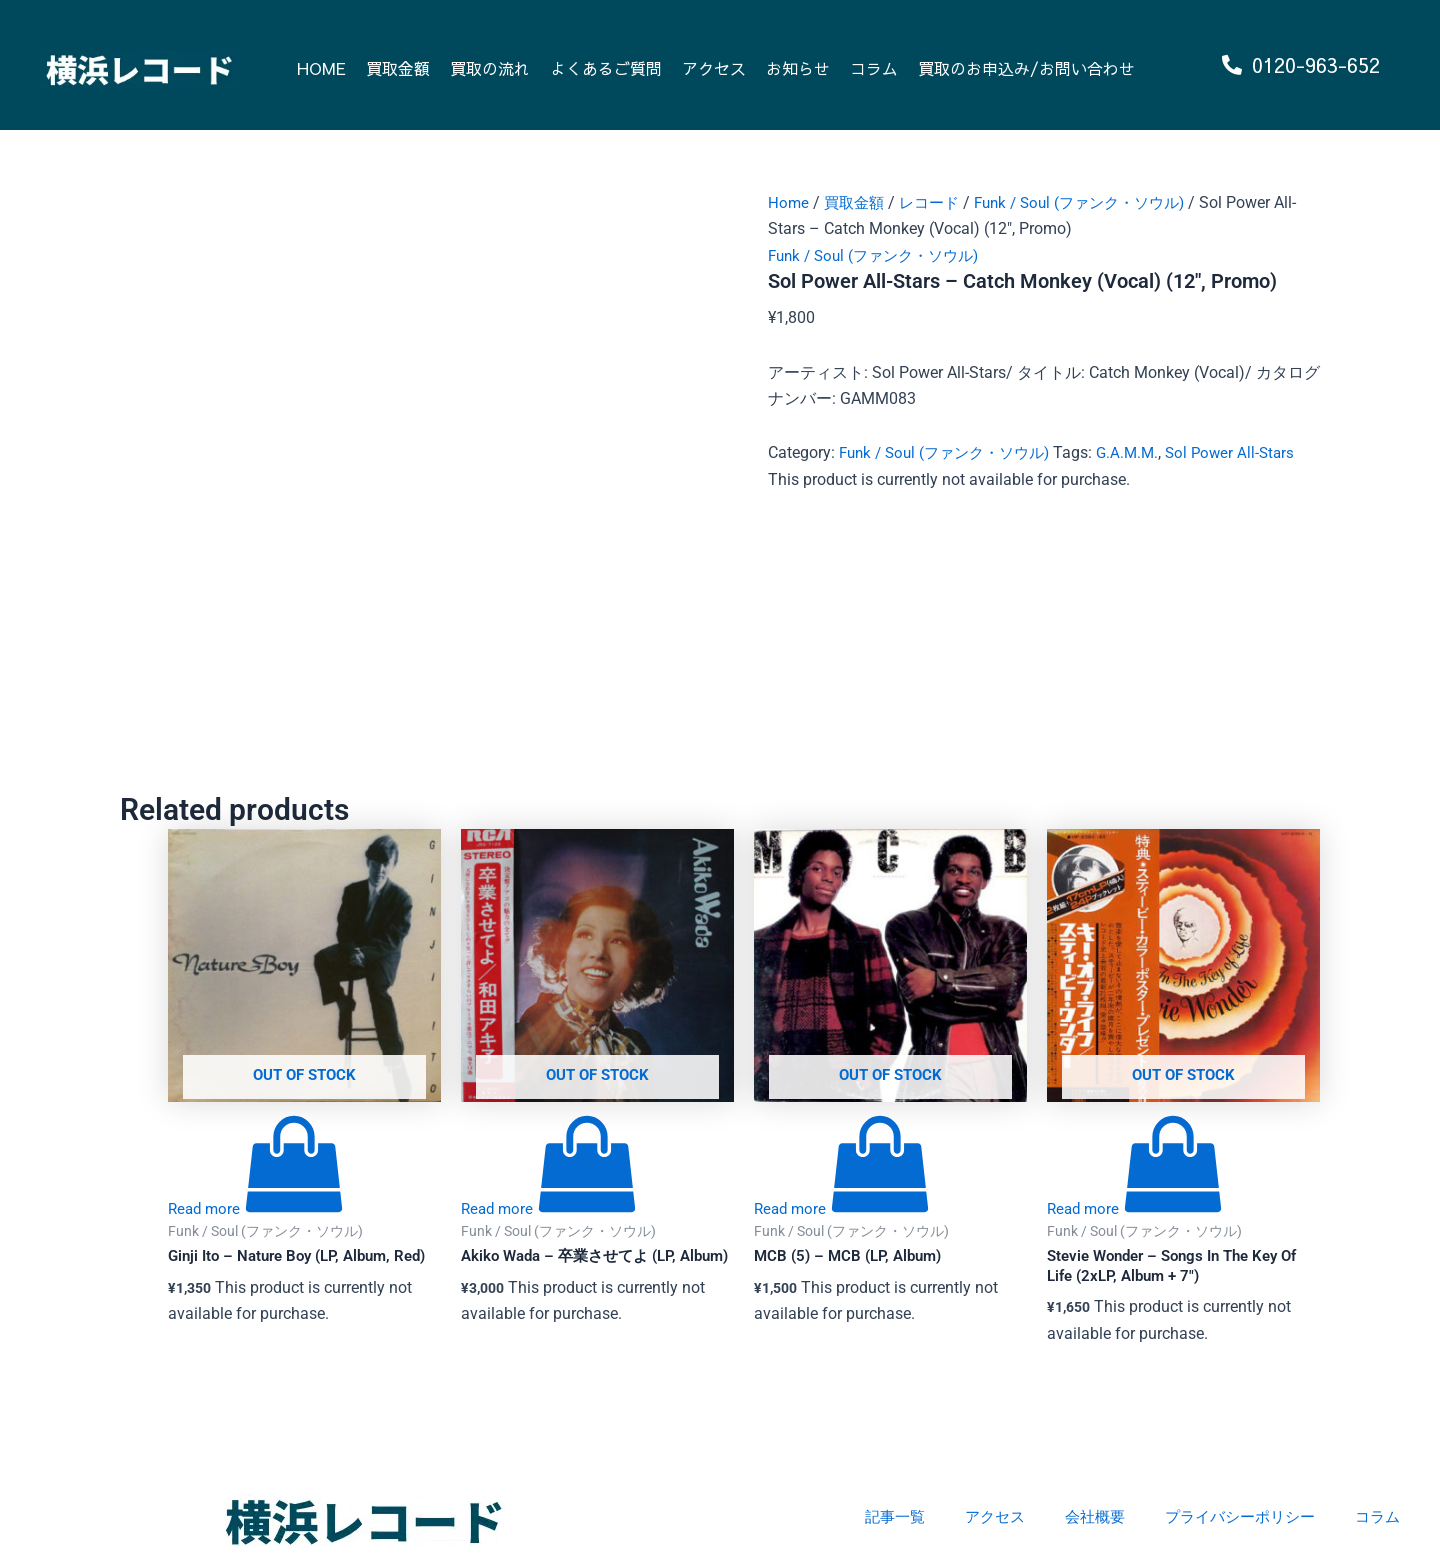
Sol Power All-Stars (1250, 452)
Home (789, 202)
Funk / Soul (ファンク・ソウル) (1095, 202)
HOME (321, 68)
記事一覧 (872, 1516)
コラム (874, 68)
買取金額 (398, 68)
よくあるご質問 (606, 68)
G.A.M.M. (1143, 452)
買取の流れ (490, 68)
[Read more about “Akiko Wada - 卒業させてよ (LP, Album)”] (551, 1209)
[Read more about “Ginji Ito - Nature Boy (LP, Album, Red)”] (258, 1209)
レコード (936, 202)
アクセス (714, 68)
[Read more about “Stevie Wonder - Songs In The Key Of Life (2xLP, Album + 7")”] (1137, 1209)
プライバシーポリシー (1232, 1516)
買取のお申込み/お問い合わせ (1026, 68)
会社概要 (1080, 1516)
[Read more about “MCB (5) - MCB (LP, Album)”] (844, 1209)
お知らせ (798, 68)
